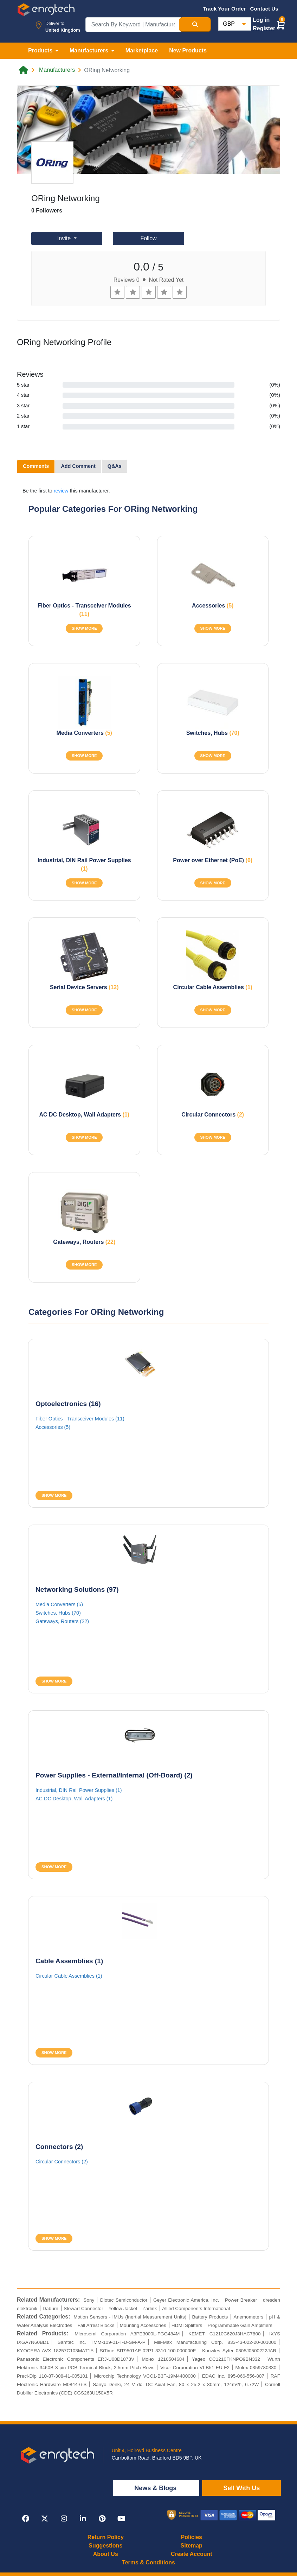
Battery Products (210, 2317)
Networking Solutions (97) (77, 1589)
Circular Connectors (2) (61, 2161)
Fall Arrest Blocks (95, 2325)
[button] (280, 25)
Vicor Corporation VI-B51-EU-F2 (195, 2367)
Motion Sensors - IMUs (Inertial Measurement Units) (129, 2317)
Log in (261, 20)
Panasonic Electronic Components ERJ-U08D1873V (75, 2359)
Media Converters (84, 733)
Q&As (115, 466)
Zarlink (149, 2308)
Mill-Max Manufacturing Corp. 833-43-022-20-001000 (215, 2342)
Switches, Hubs (212, 733)
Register (264, 28)
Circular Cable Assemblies (212, 987)
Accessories (212, 606)
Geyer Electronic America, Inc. (186, 2300)
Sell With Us (241, 2488)
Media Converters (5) (59, 1604)
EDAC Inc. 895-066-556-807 (233, 2376)
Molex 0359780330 (255, 2367)
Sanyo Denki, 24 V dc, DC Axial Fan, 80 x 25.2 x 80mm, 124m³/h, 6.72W (176, 2384)
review (61, 491)
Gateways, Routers (84, 1242)
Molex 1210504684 (163, 2359)
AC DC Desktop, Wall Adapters (84, 1115)
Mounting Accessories (143, 2325)
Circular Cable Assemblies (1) (68, 1976)
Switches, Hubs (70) (58, 1613)
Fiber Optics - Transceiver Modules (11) (79, 1418)
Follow (148, 238)
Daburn (50, 2308)
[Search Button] (195, 24)
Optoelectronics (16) (68, 1403)
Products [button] (41, 50)
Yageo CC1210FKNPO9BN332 (226, 2359)
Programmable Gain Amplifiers (239, 2325)
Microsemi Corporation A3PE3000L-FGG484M (127, 2333)
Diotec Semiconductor (124, 2300)
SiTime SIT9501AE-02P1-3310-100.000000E (148, 2350)
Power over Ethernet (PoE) (212, 860)
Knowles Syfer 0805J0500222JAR (239, 2350)
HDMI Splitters (187, 2325)
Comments (36, 466)
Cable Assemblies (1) (69, 1961)
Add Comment (78, 466)
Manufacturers (57, 70)
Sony (88, 2300)
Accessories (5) (52, 1427)
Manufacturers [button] (90, 50)
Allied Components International (196, 2308)
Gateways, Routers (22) (62, 1621)
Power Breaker (241, 2300)
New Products (188, 50)
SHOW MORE (84, 628)
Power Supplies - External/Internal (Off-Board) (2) (114, 1775)
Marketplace (141, 50)
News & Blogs (156, 2488)
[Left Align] (117, 292)
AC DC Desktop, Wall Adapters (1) (73, 1798)
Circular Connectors (212, 1115)
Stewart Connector (83, 2308)
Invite (64, 238)
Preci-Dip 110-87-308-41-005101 (52, 2376)
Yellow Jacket (123, 2308)
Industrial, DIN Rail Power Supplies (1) (78, 1790)
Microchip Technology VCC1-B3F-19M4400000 (144, 2376)
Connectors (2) (59, 2146)
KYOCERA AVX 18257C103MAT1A (55, 2350)
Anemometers (249, 2317)
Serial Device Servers (84, 987)
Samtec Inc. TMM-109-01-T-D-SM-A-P (102, 2342)
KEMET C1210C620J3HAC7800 (224, 2333)
